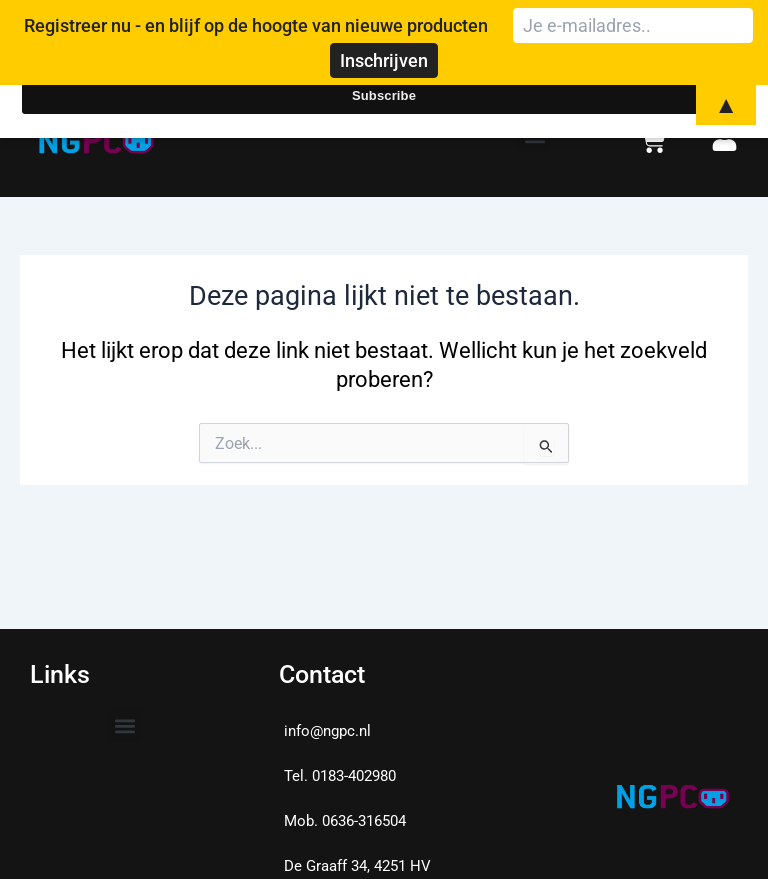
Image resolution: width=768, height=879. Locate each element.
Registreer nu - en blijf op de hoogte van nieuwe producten (256, 25)
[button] (125, 725)
